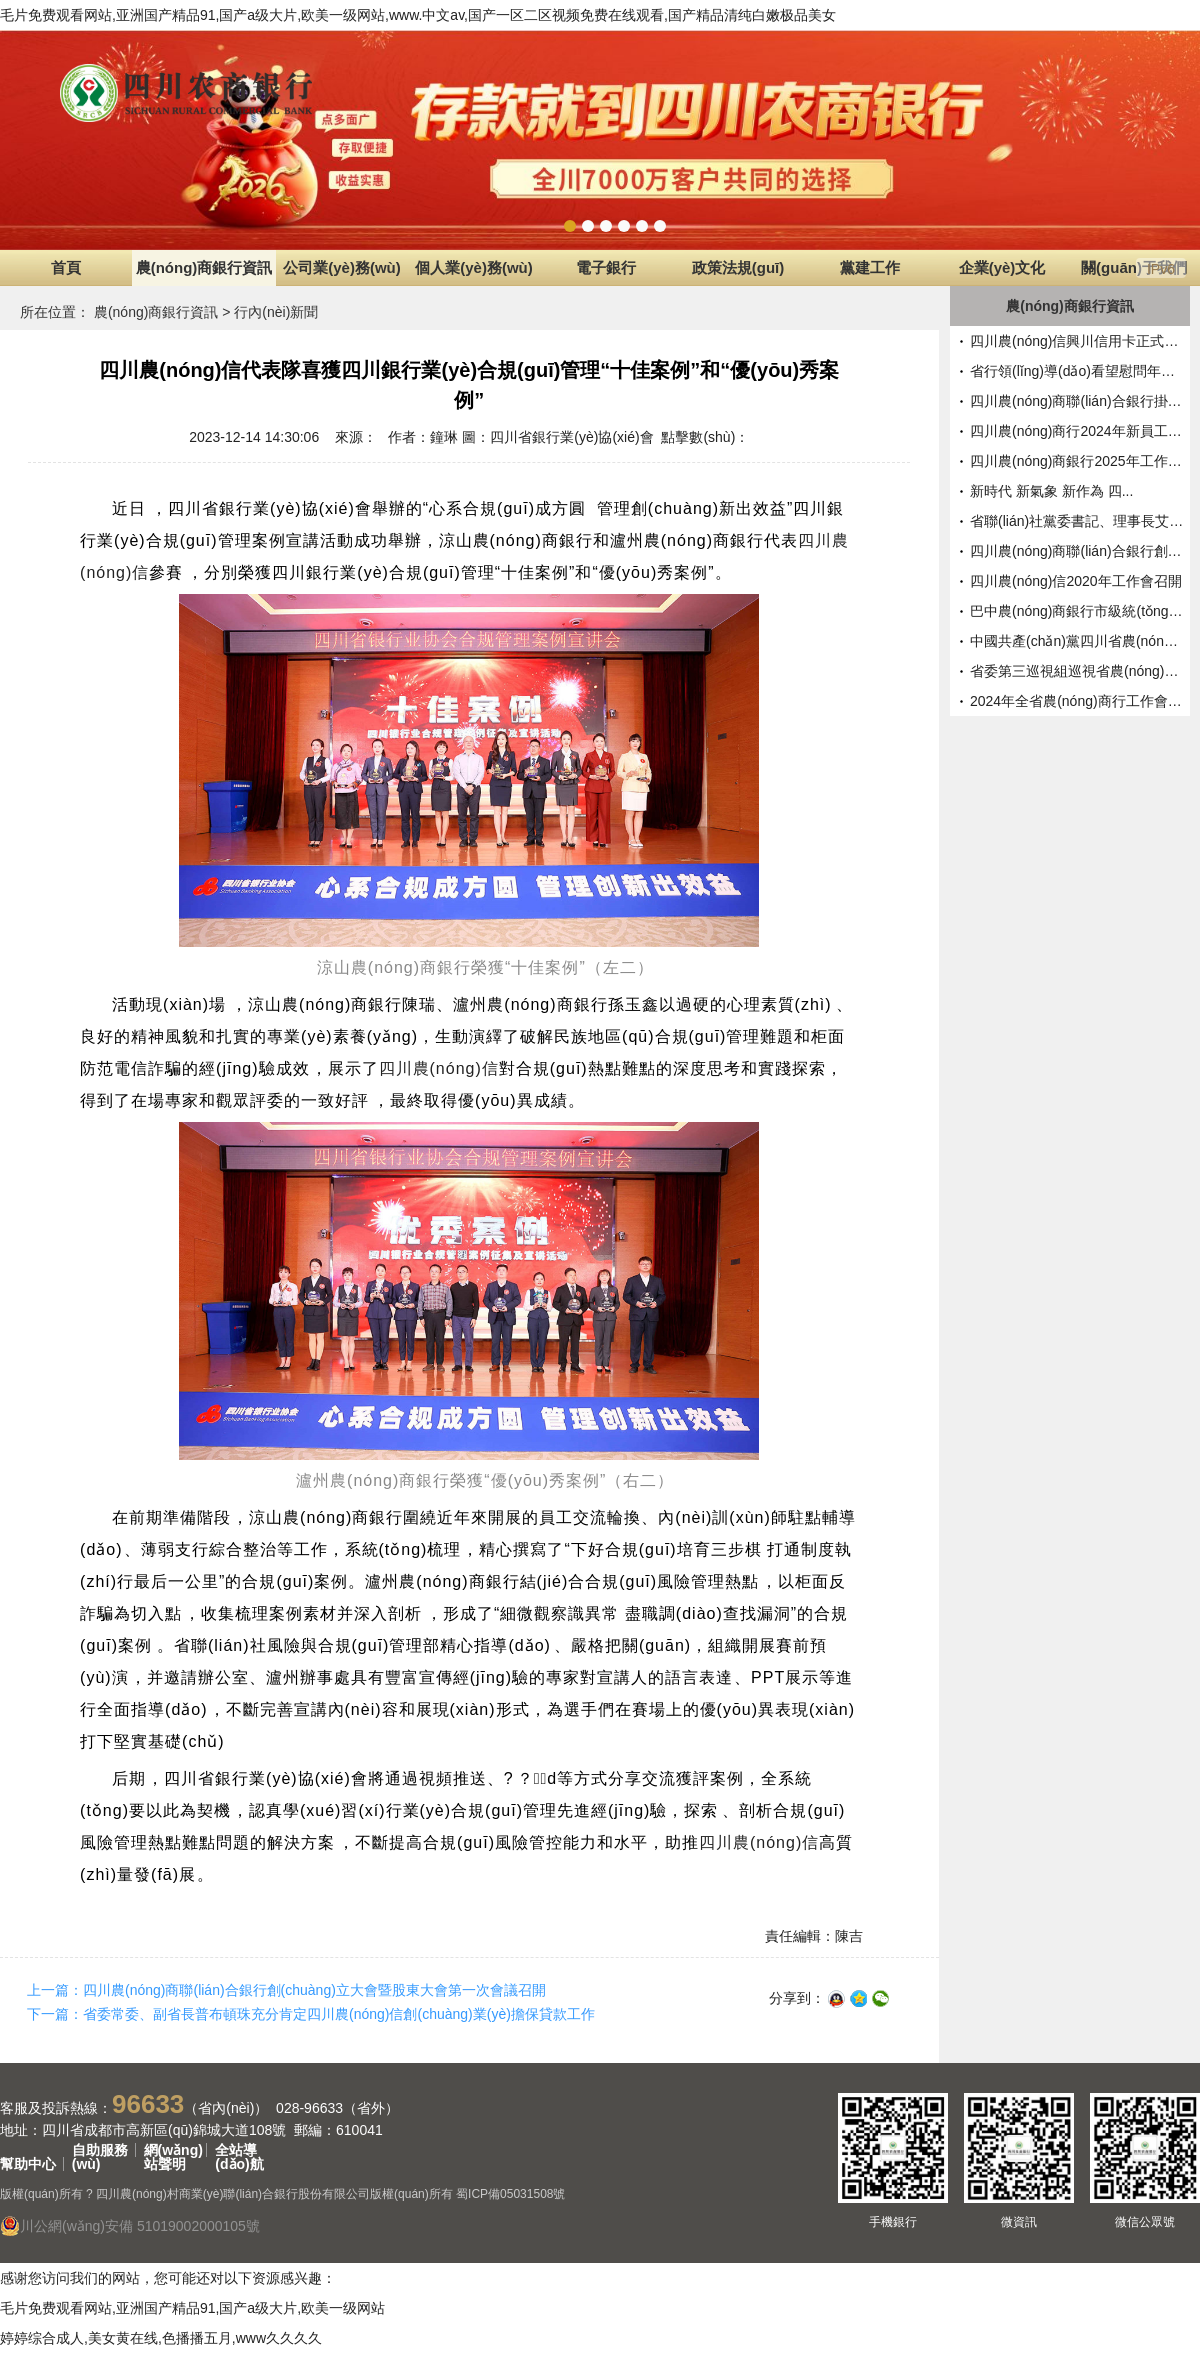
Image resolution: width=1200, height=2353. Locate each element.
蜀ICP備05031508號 (510, 2194)
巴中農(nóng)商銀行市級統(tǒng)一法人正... (1078, 611)
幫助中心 (28, 2164)
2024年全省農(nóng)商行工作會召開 (1078, 701)
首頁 (66, 267)
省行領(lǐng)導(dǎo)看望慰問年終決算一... (1078, 371)
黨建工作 (870, 267)
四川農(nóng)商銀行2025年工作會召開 (1078, 461)
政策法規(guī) (738, 267)
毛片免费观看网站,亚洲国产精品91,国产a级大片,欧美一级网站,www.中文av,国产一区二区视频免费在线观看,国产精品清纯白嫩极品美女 (418, 15)
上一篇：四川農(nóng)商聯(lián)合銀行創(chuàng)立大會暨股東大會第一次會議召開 (286, 1990)
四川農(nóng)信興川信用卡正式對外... (1078, 341)
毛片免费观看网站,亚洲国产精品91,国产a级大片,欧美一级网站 (192, 2308)
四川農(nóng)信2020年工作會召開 (1076, 581)
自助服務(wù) (100, 2150)
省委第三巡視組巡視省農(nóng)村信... (1078, 671)
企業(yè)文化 (1002, 267)
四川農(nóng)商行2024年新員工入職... (1078, 431)
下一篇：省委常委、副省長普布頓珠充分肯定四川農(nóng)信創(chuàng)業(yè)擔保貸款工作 (311, 2014)
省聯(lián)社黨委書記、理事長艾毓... (1078, 521)
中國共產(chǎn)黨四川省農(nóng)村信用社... (1078, 641)
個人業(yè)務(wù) (474, 267)
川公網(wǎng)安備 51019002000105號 (130, 2226)
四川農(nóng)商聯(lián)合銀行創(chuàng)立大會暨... (1078, 551)
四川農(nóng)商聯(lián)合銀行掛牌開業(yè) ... (1078, 401)
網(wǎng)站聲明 (173, 2150)
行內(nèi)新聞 (276, 312)
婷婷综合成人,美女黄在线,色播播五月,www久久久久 (161, 2338)
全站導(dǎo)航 (239, 2150)
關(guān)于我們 (1134, 267)
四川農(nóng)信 (439, 1068)
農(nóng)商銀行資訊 (204, 267)
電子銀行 (606, 267)
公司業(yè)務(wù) (342, 267)
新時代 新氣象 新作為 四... (1051, 491)
